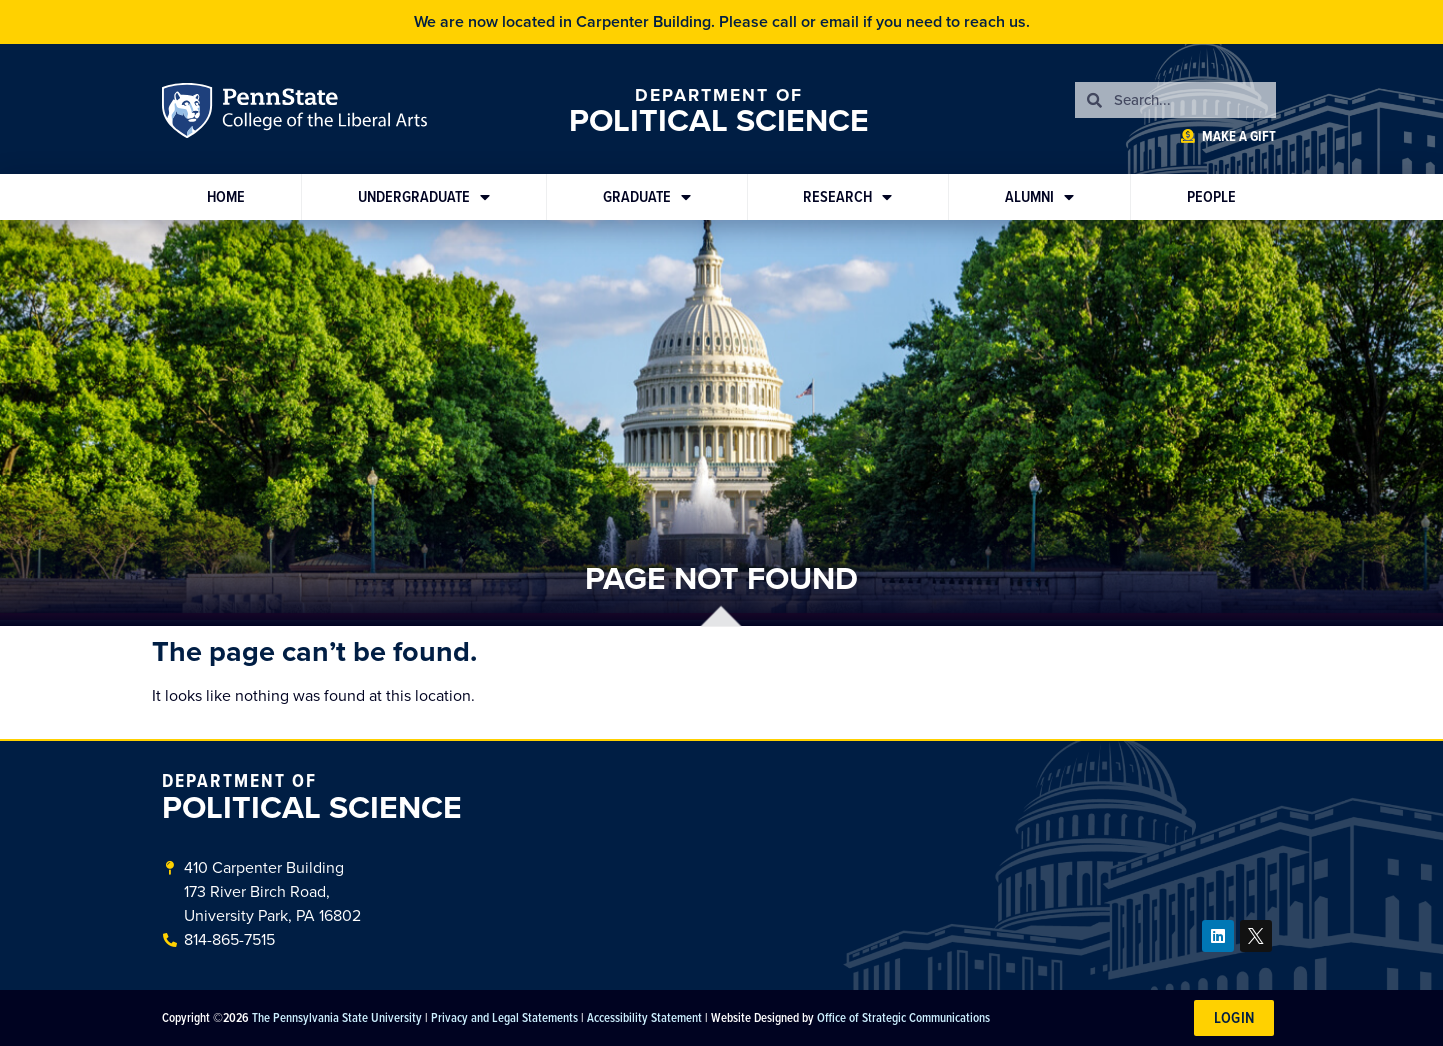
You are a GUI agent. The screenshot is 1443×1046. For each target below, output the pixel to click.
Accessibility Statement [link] (644, 1017)
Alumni (1039, 197)
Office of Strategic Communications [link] (903, 1017)
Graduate (647, 197)
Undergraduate (424, 197)
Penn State (190, 114)
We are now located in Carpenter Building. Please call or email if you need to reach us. (722, 21)
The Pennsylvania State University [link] (337, 1017)
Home (226, 196)
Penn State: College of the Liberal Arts (321, 114)
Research (847, 197)
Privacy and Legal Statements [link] (504, 1017)
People (1211, 196)
